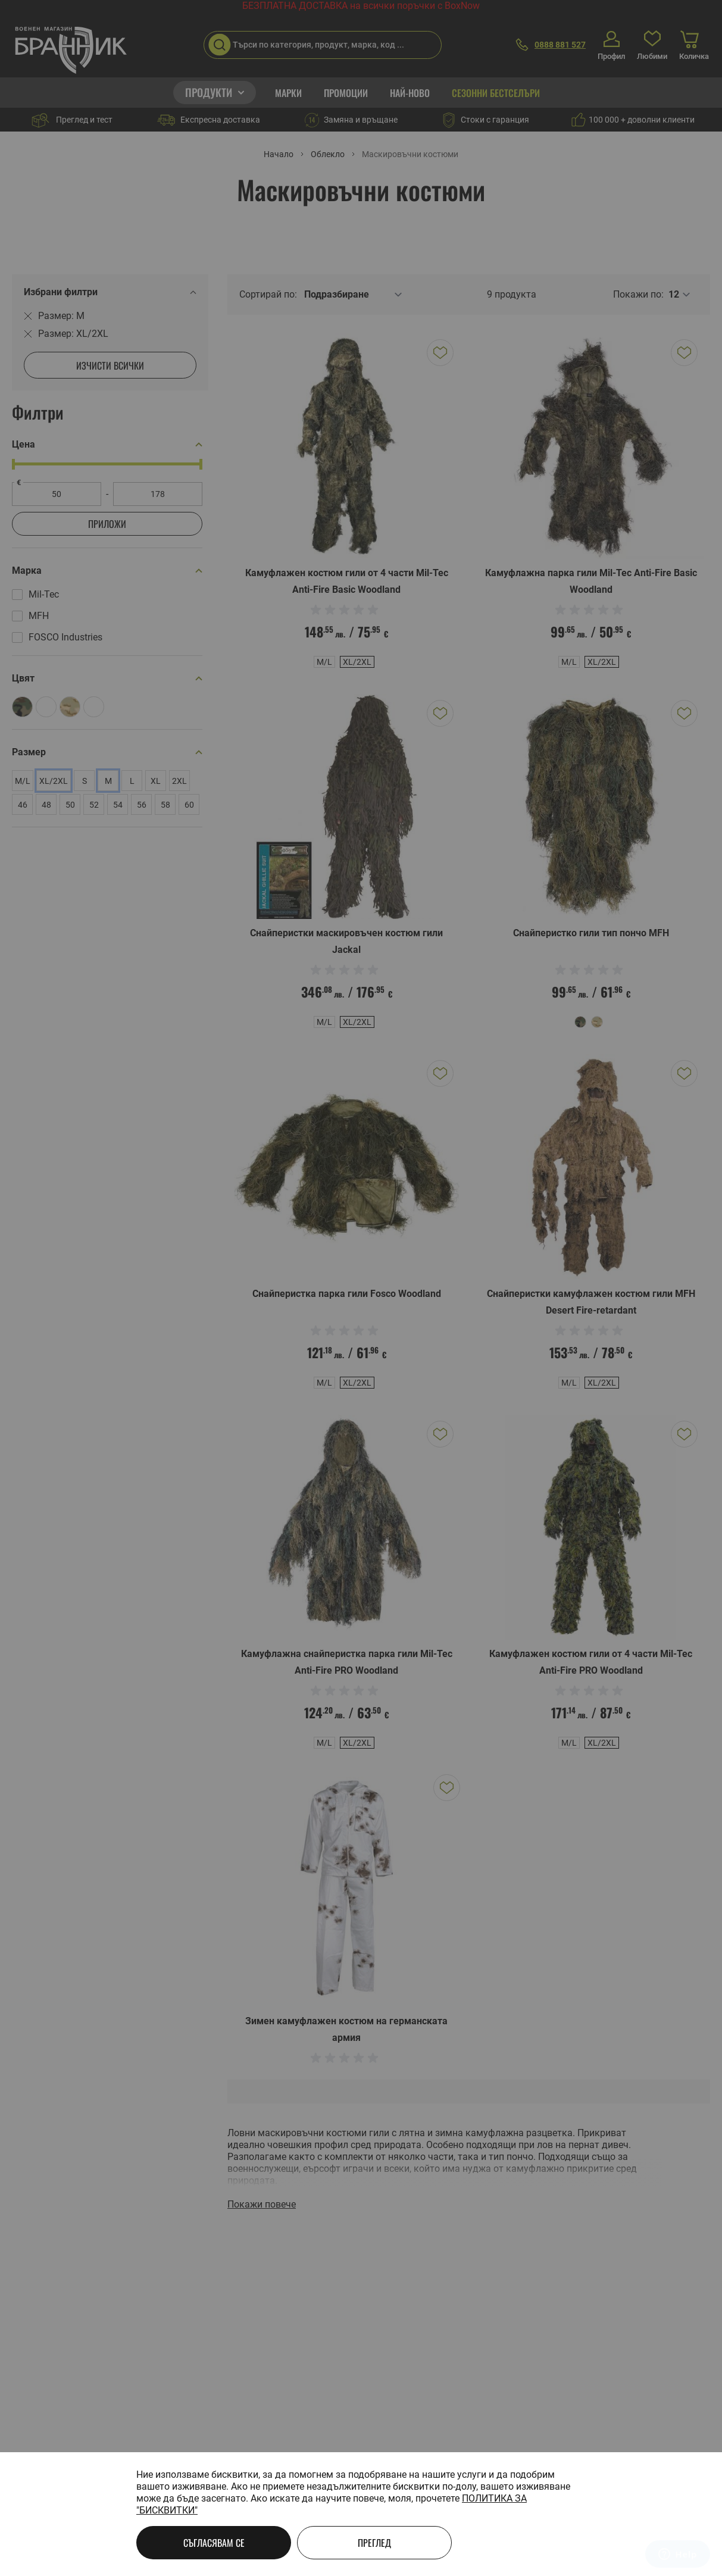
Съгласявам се (214, 2543)
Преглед (374, 2543)
